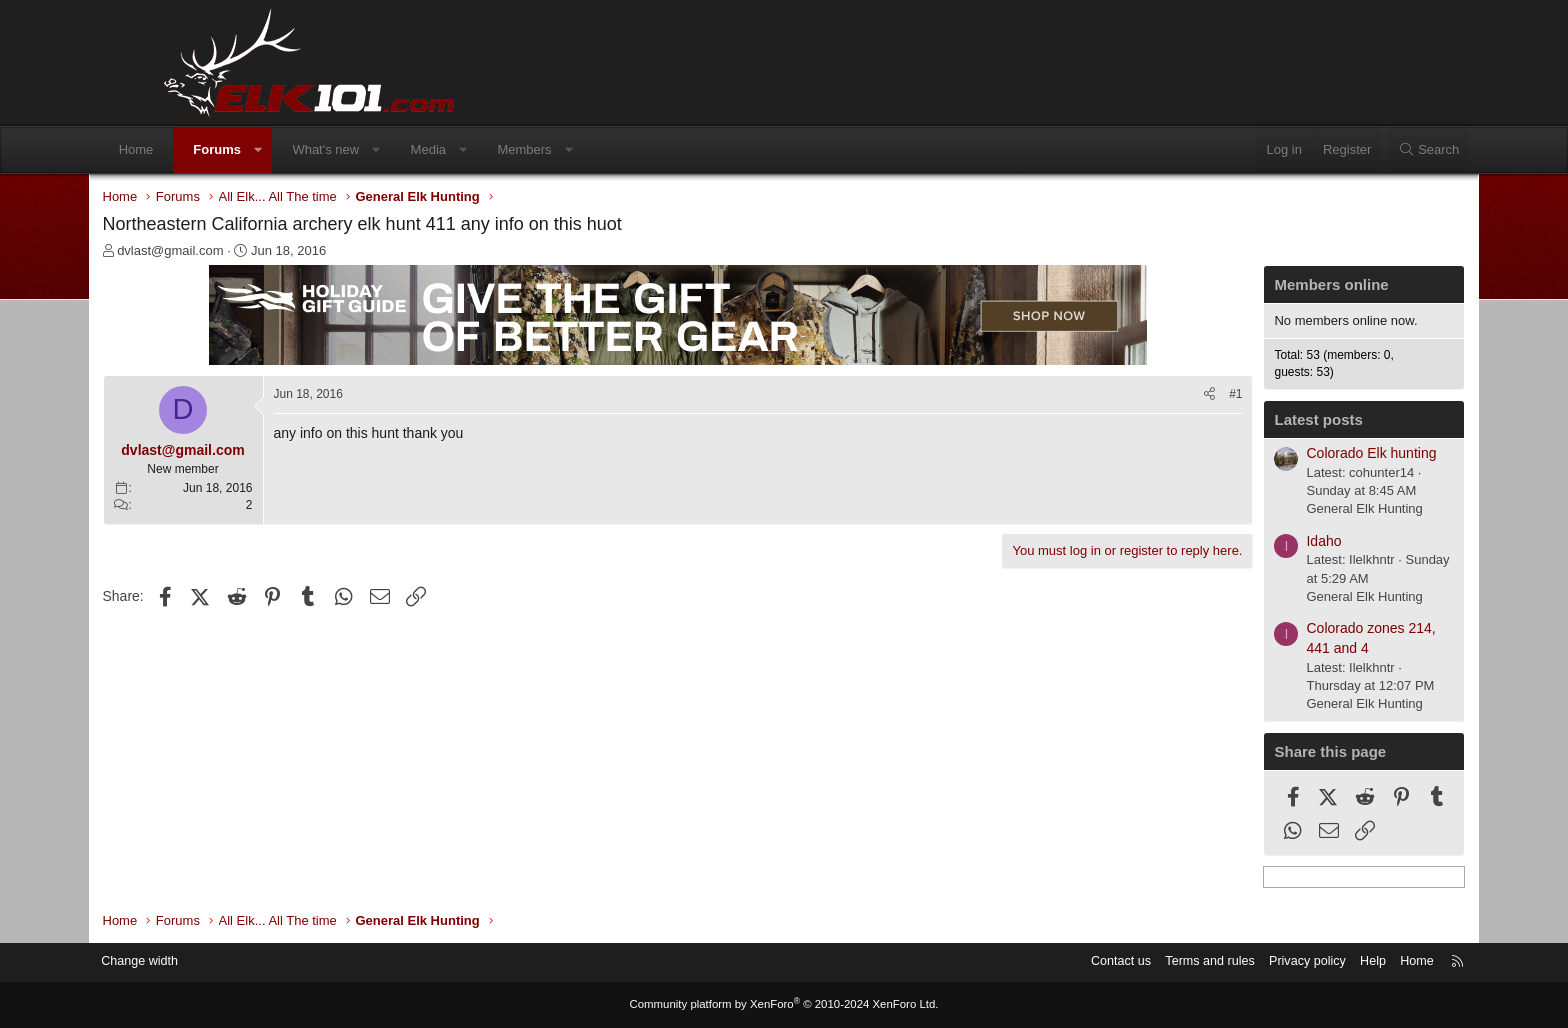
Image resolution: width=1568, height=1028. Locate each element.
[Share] (1142, 396)
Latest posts (1251, 421)
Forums (283, 149)
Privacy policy (1231, 962)
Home (201, 149)
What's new (391, 149)
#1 (1168, 396)
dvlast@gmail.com (238, 252)
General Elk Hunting (1297, 510)
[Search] (1363, 150)
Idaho (1256, 543)
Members (590, 149)
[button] (323, 150)
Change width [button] (213, 962)
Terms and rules (1131, 962)
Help (1299, 962)
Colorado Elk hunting (1304, 455)
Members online (1264, 286)
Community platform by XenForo (784, 1005)
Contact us (1039, 962)
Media (493, 149)
